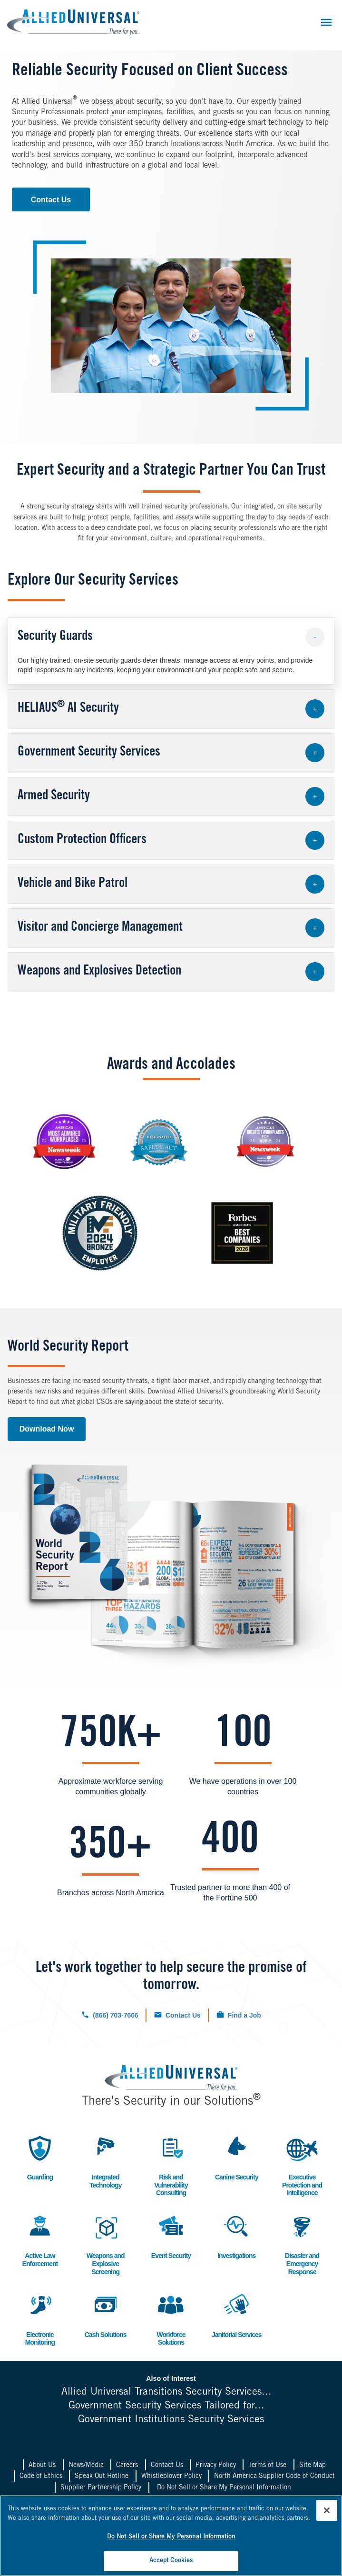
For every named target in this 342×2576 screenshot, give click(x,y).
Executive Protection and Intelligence (302, 2165)
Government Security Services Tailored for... (166, 2406)
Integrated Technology (106, 2161)
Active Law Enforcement (40, 2239)
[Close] (326, 2510)
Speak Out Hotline (101, 2476)
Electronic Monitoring (40, 2318)
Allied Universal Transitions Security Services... (166, 2392)
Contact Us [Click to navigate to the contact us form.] (183, 2015)
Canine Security (236, 2157)
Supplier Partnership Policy (100, 2488)
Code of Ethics (41, 2476)
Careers (127, 2465)
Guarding (40, 2157)
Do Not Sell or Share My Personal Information (224, 2488)
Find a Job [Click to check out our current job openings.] (244, 2015)
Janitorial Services (237, 2314)
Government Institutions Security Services (171, 2420)
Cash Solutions (106, 2314)
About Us (42, 2465)
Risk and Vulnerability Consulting (171, 2165)
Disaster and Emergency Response (302, 2243)
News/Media (86, 2465)
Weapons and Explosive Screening (106, 2243)
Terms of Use (267, 2465)
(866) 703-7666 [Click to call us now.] (115, 2015)
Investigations (236, 2235)
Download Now (47, 1429)
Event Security (171, 2235)
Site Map (312, 2465)
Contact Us (51, 200)
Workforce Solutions (171, 2318)
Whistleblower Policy (171, 2476)
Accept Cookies (171, 2561)
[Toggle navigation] (326, 22)
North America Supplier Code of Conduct (274, 2476)
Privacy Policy (215, 2465)
